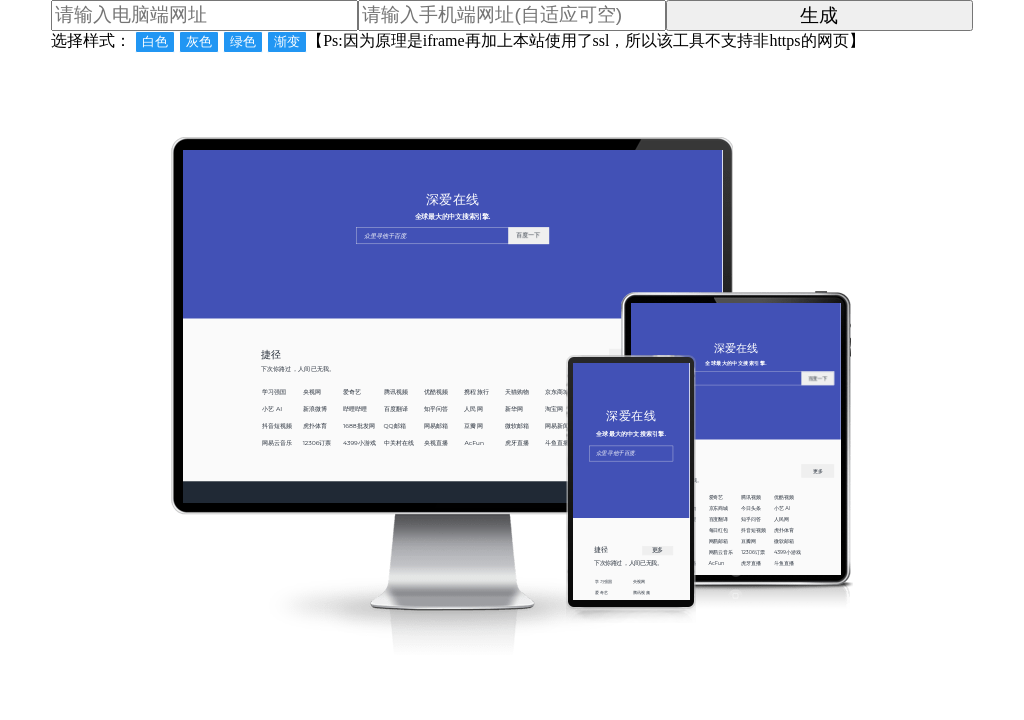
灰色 (199, 41)
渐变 (287, 41)
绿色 (243, 41)
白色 (155, 41)
